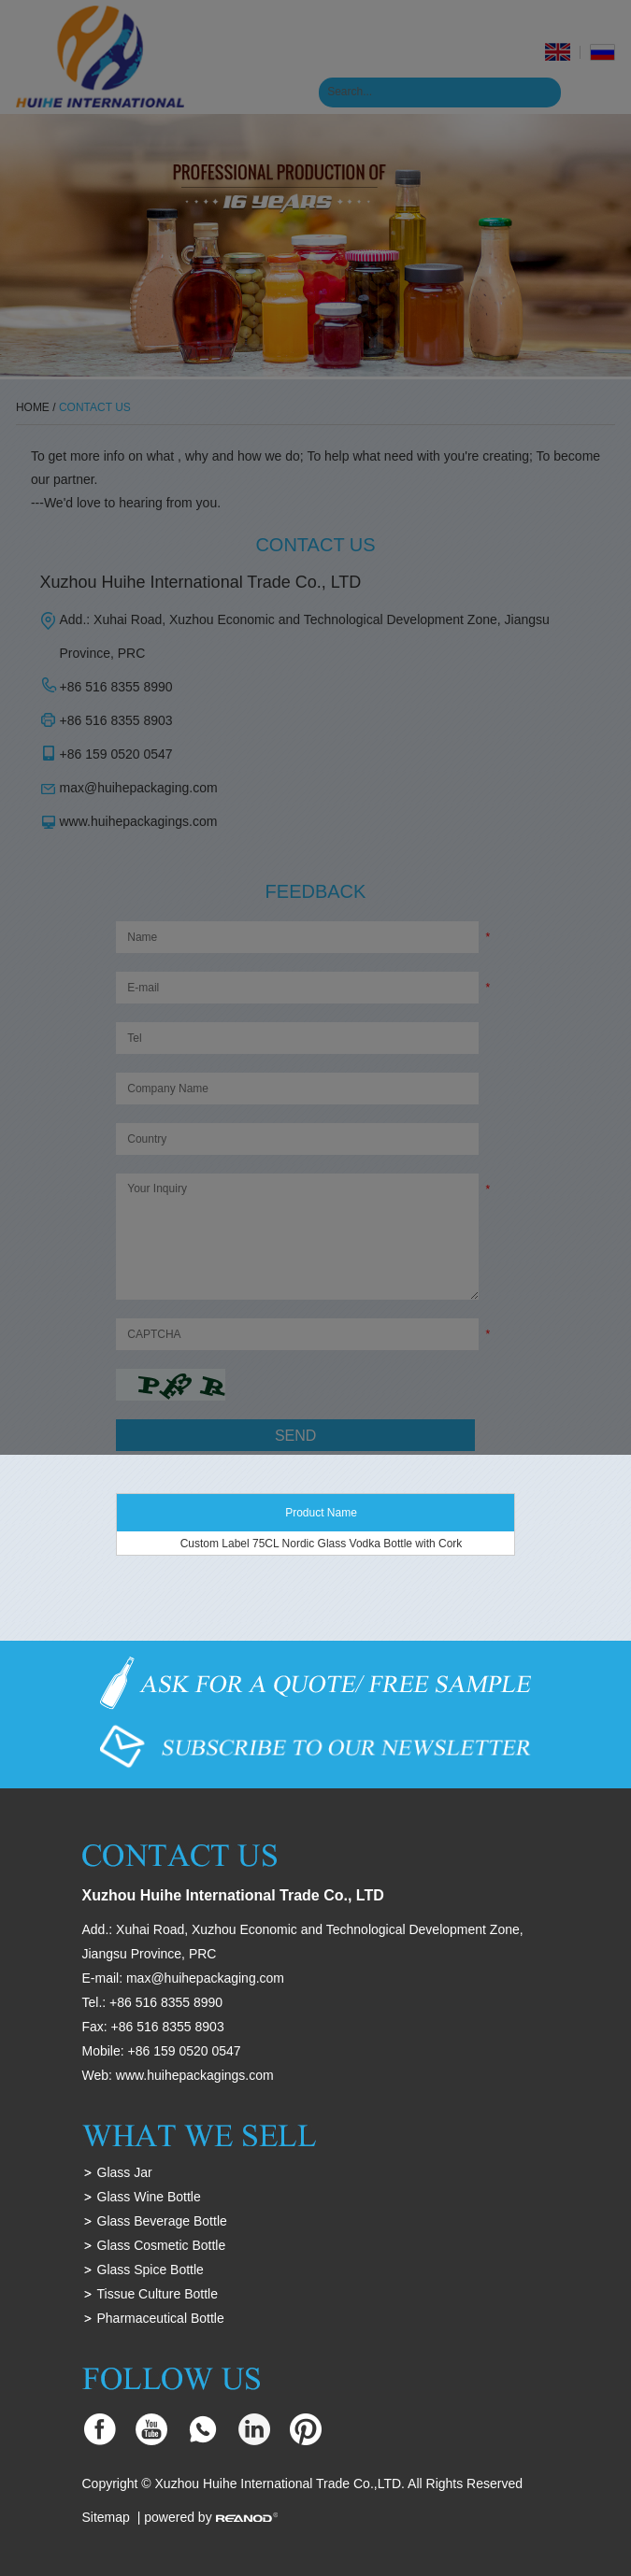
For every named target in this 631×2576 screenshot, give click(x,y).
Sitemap (106, 2517)
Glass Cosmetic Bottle (161, 2245)
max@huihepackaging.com (205, 1978)
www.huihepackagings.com (195, 2075)
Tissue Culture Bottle (157, 2293)
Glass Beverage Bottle (162, 2220)
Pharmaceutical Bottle (160, 2318)
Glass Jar (124, 2172)
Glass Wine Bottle (149, 2196)
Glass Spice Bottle (150, 2269)
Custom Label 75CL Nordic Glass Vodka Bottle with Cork (321, 1543)
